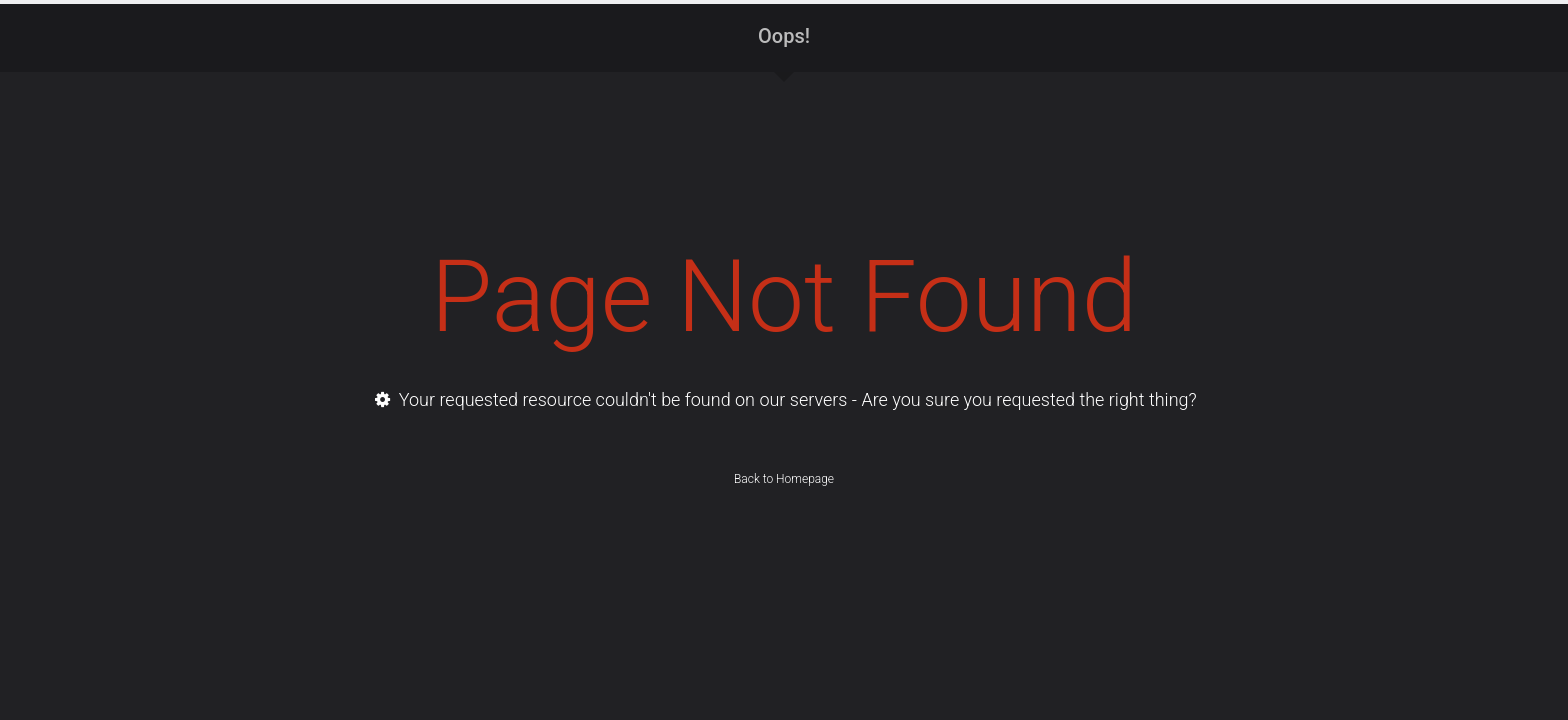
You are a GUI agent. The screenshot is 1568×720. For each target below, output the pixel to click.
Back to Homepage (784, 479)
